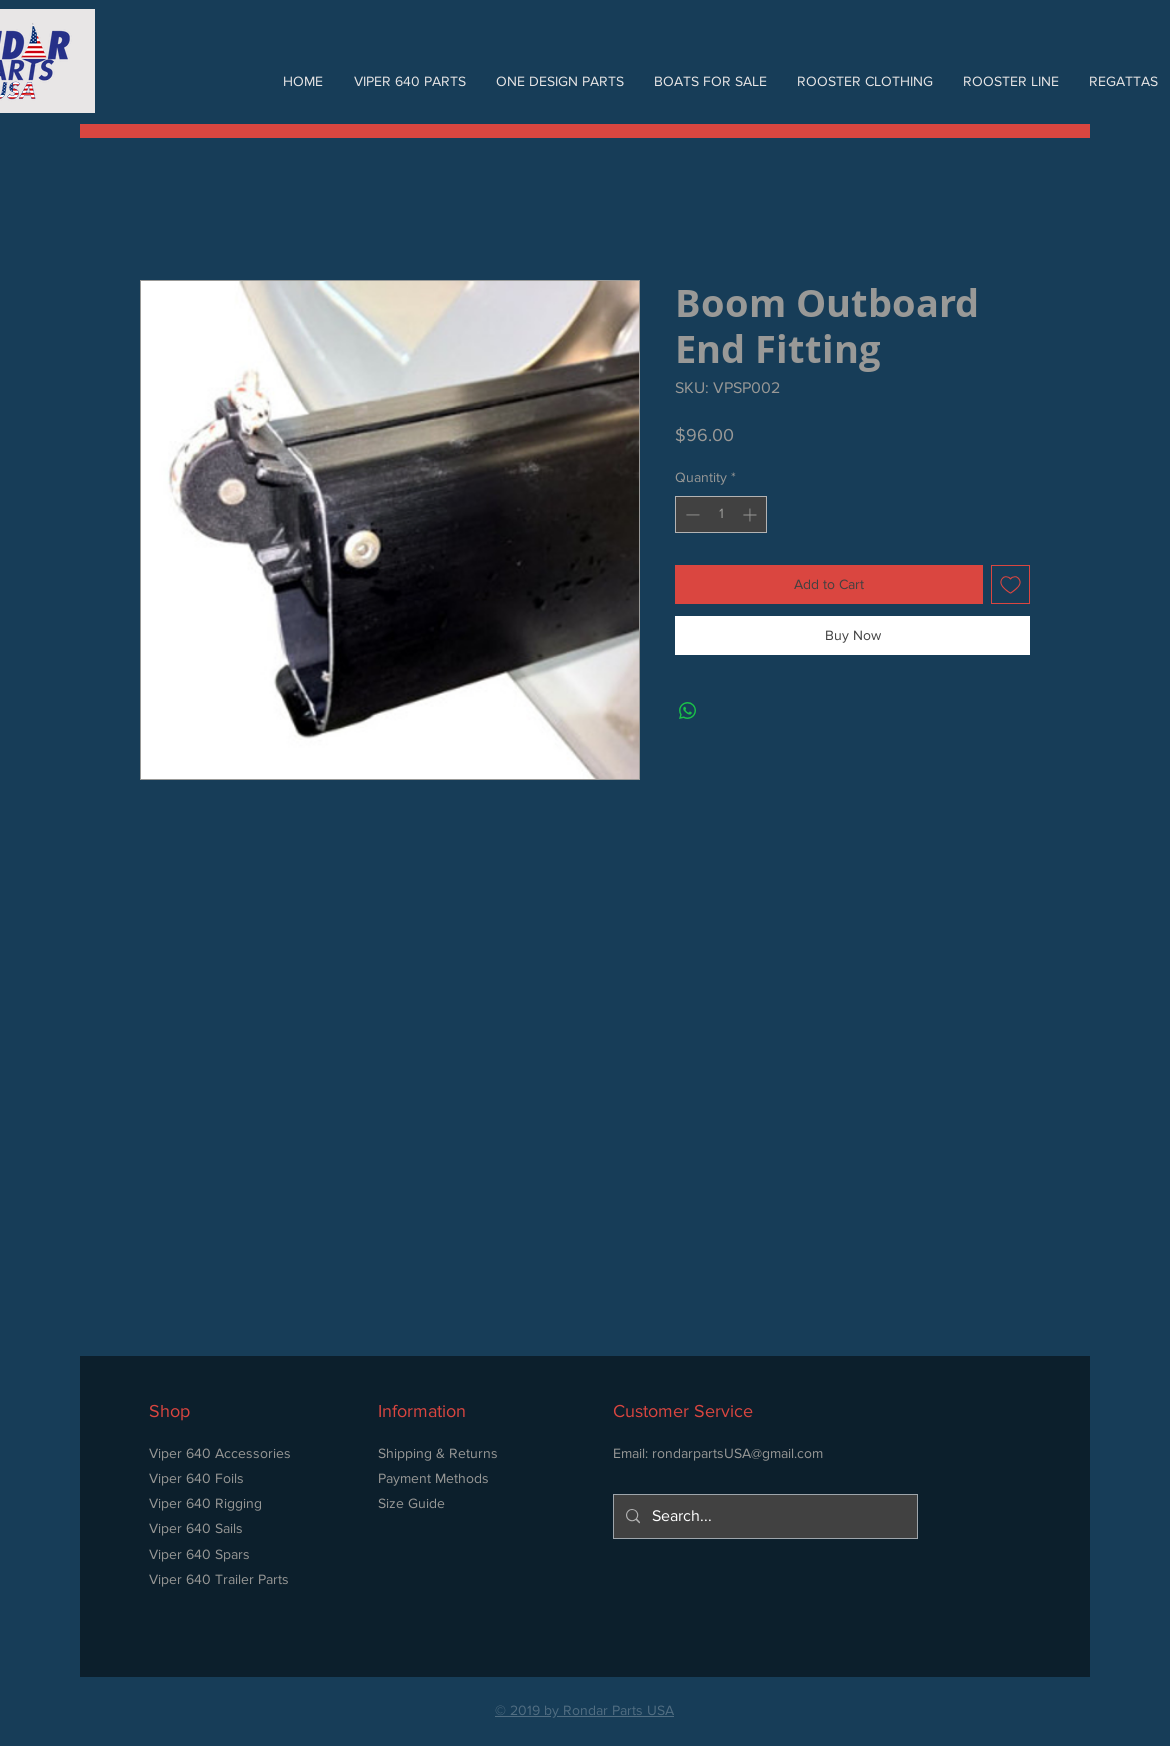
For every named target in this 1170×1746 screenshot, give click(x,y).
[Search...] (763, 1516)
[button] (409, 81)
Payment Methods (433, 1478)
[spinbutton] (721, 514)
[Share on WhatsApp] (688, 711)
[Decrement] (690, 514)
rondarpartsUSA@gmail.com (737, 1453)
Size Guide (411, 1503)
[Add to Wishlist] (1010, 584)
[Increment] (751, 514)
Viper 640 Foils (196, 1478)
